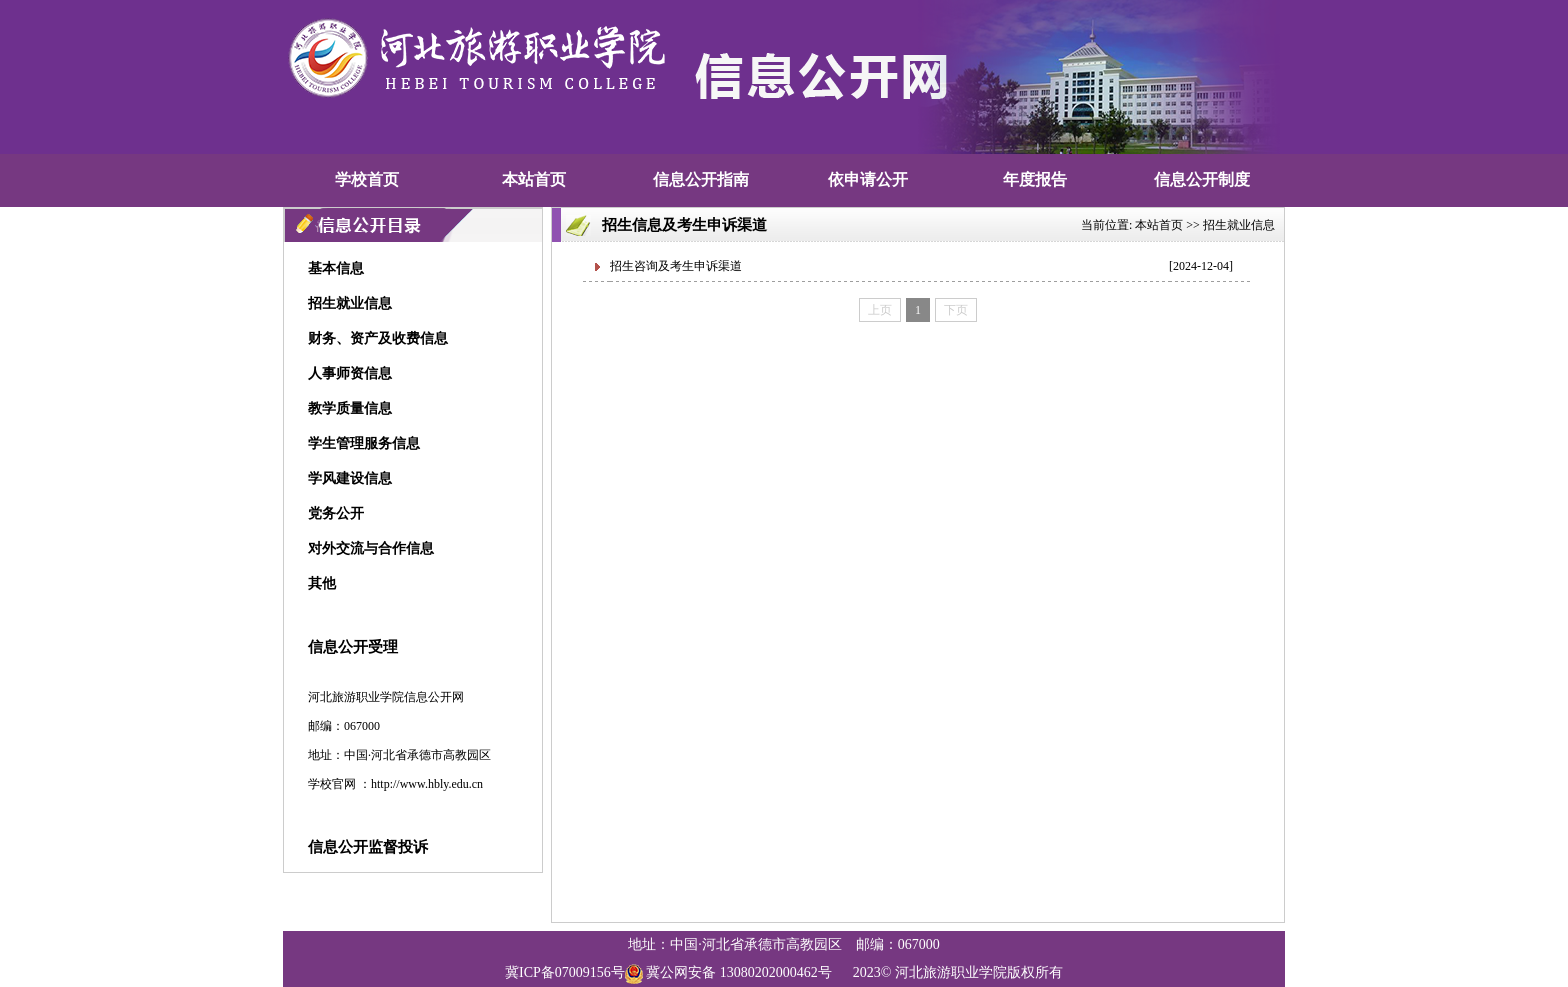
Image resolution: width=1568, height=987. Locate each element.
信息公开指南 (701, 179)
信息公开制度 (1202, 179)
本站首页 (534, 179)
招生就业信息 (1239, 225)
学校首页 (367, 179)
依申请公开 (868, 179)
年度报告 (1035, 179)
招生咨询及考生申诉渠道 (676, 266)
